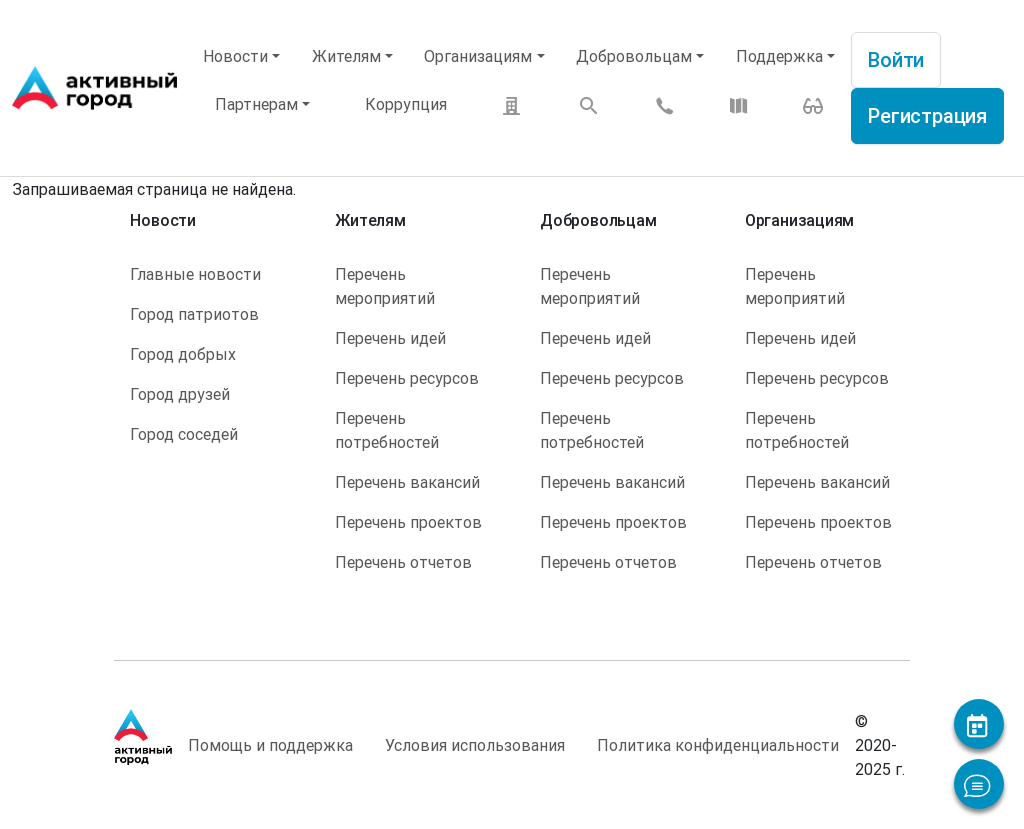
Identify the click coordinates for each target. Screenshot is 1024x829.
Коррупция (406, 104)
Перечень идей (390, 338)
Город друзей (180, 394)
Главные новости (195, 274)
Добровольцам (634, 56)
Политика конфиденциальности (718, 745)
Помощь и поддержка (270, 745)
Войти (896, 59)
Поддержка (779, 56)
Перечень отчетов (403, 562)
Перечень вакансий (407, 482)
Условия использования (475, 745)
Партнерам (256, 104)
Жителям (346, 56)
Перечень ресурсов (407, 378)
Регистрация (927, 115)
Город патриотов (194, 314)
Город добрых (183, 354)
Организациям (478, 56)
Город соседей (184, 434)
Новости (235, 56)
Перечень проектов (408, 522)
